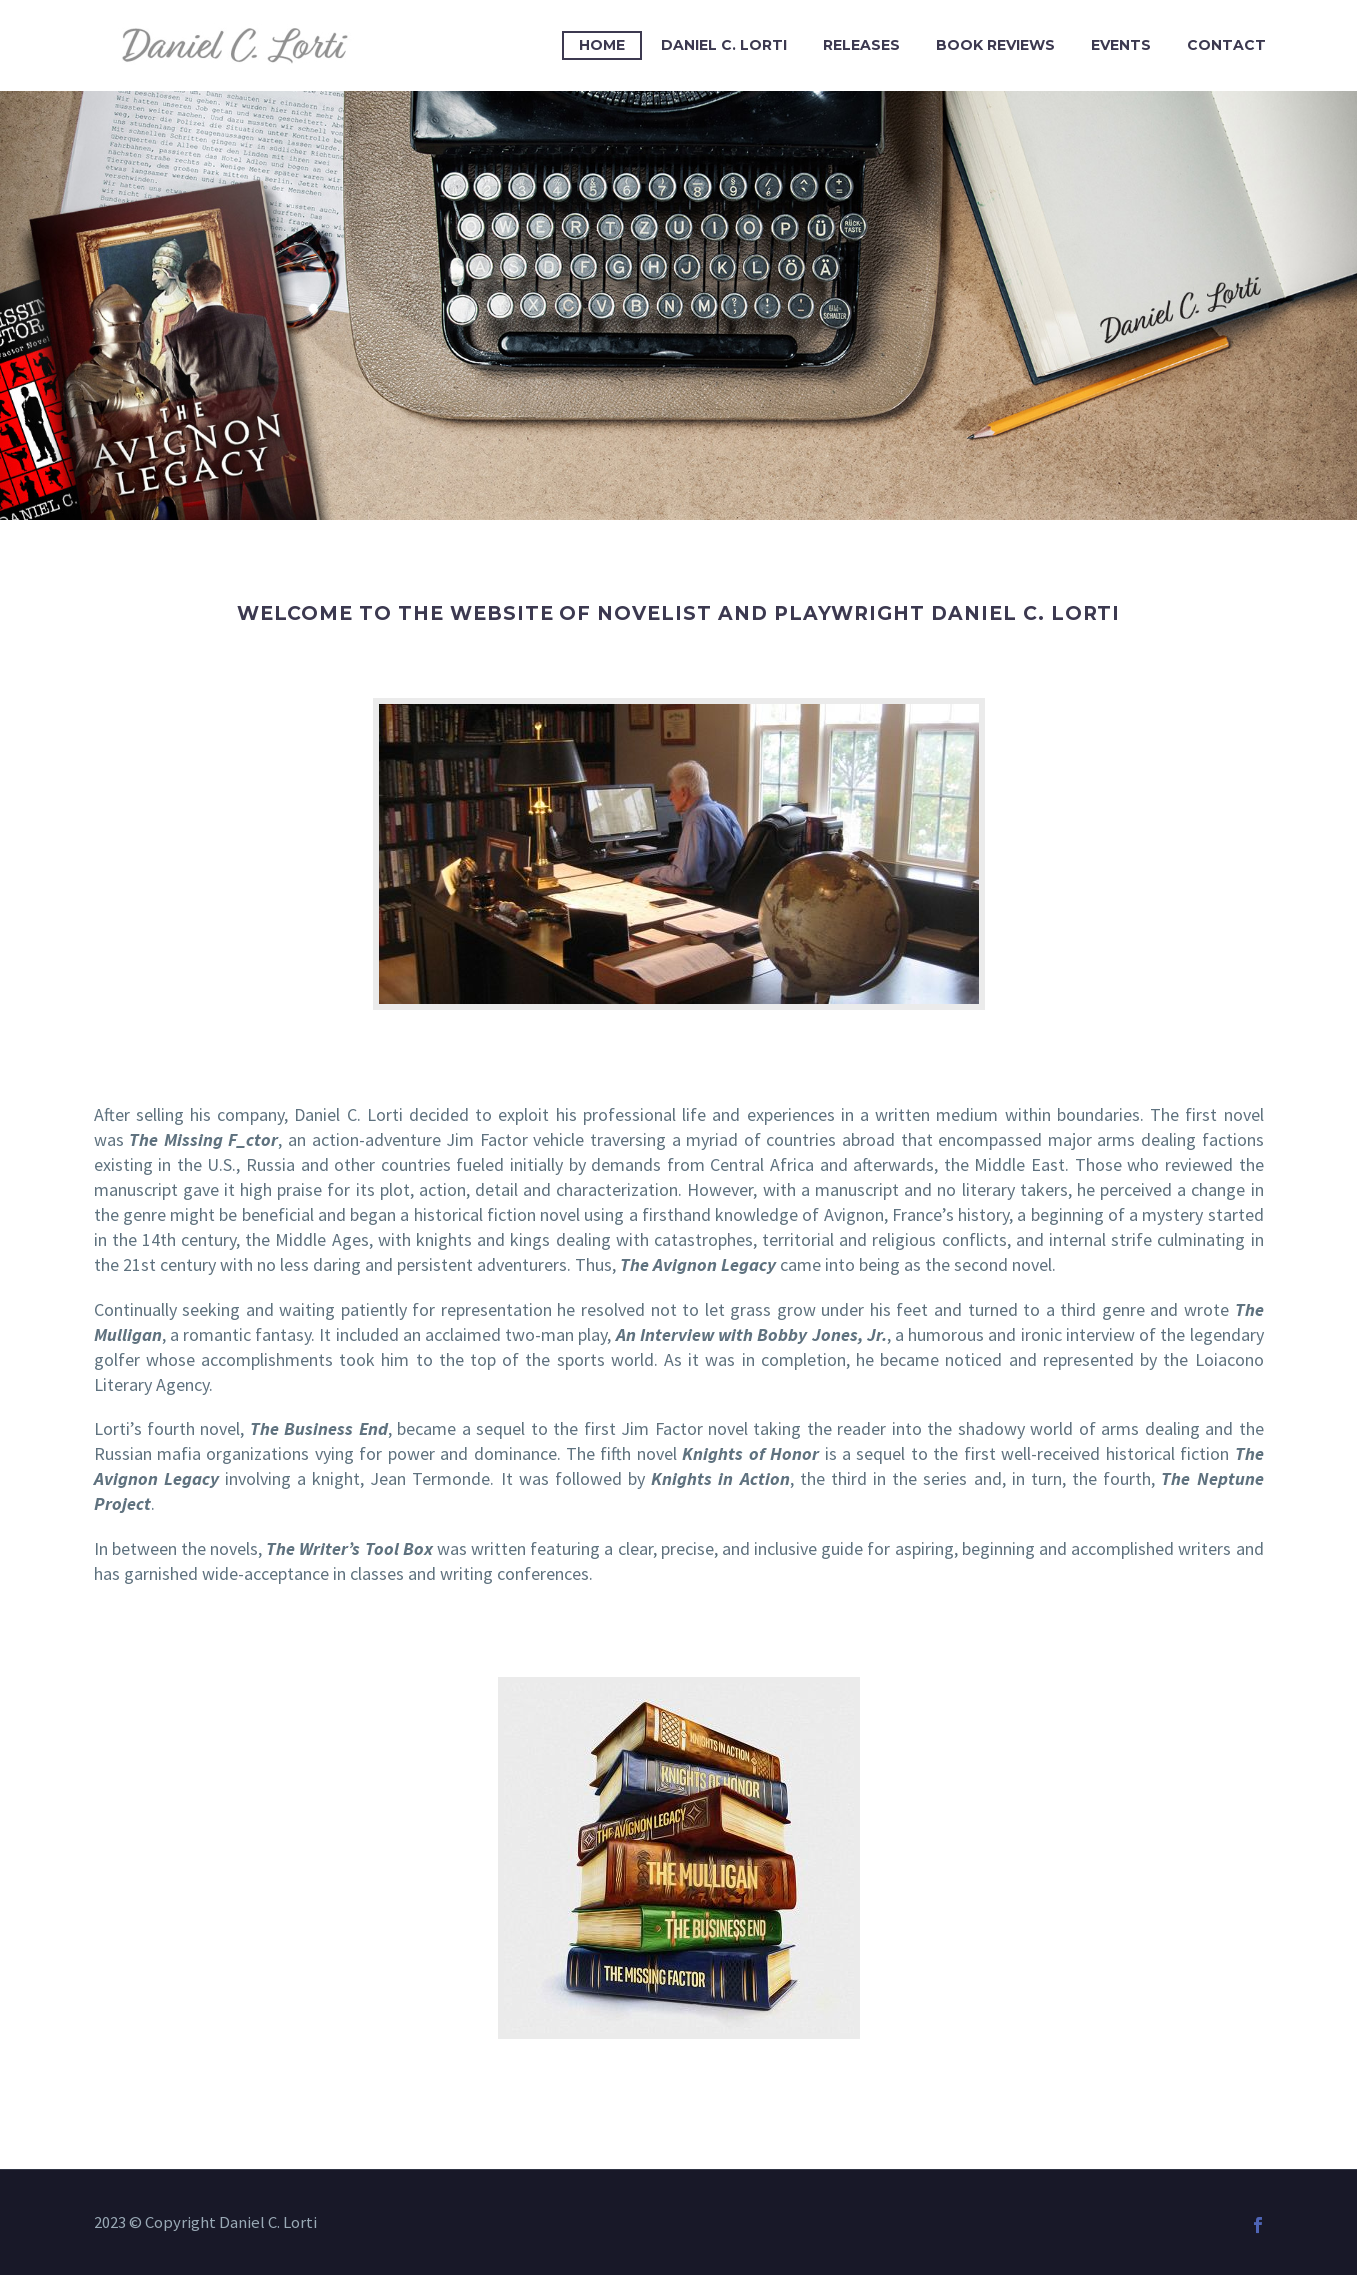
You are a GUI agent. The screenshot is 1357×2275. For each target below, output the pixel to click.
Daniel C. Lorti (724, 45)
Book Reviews (995, 45)
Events (1121, 45)
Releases (861, 45)
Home (602, 45)
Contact (1226, 45)
